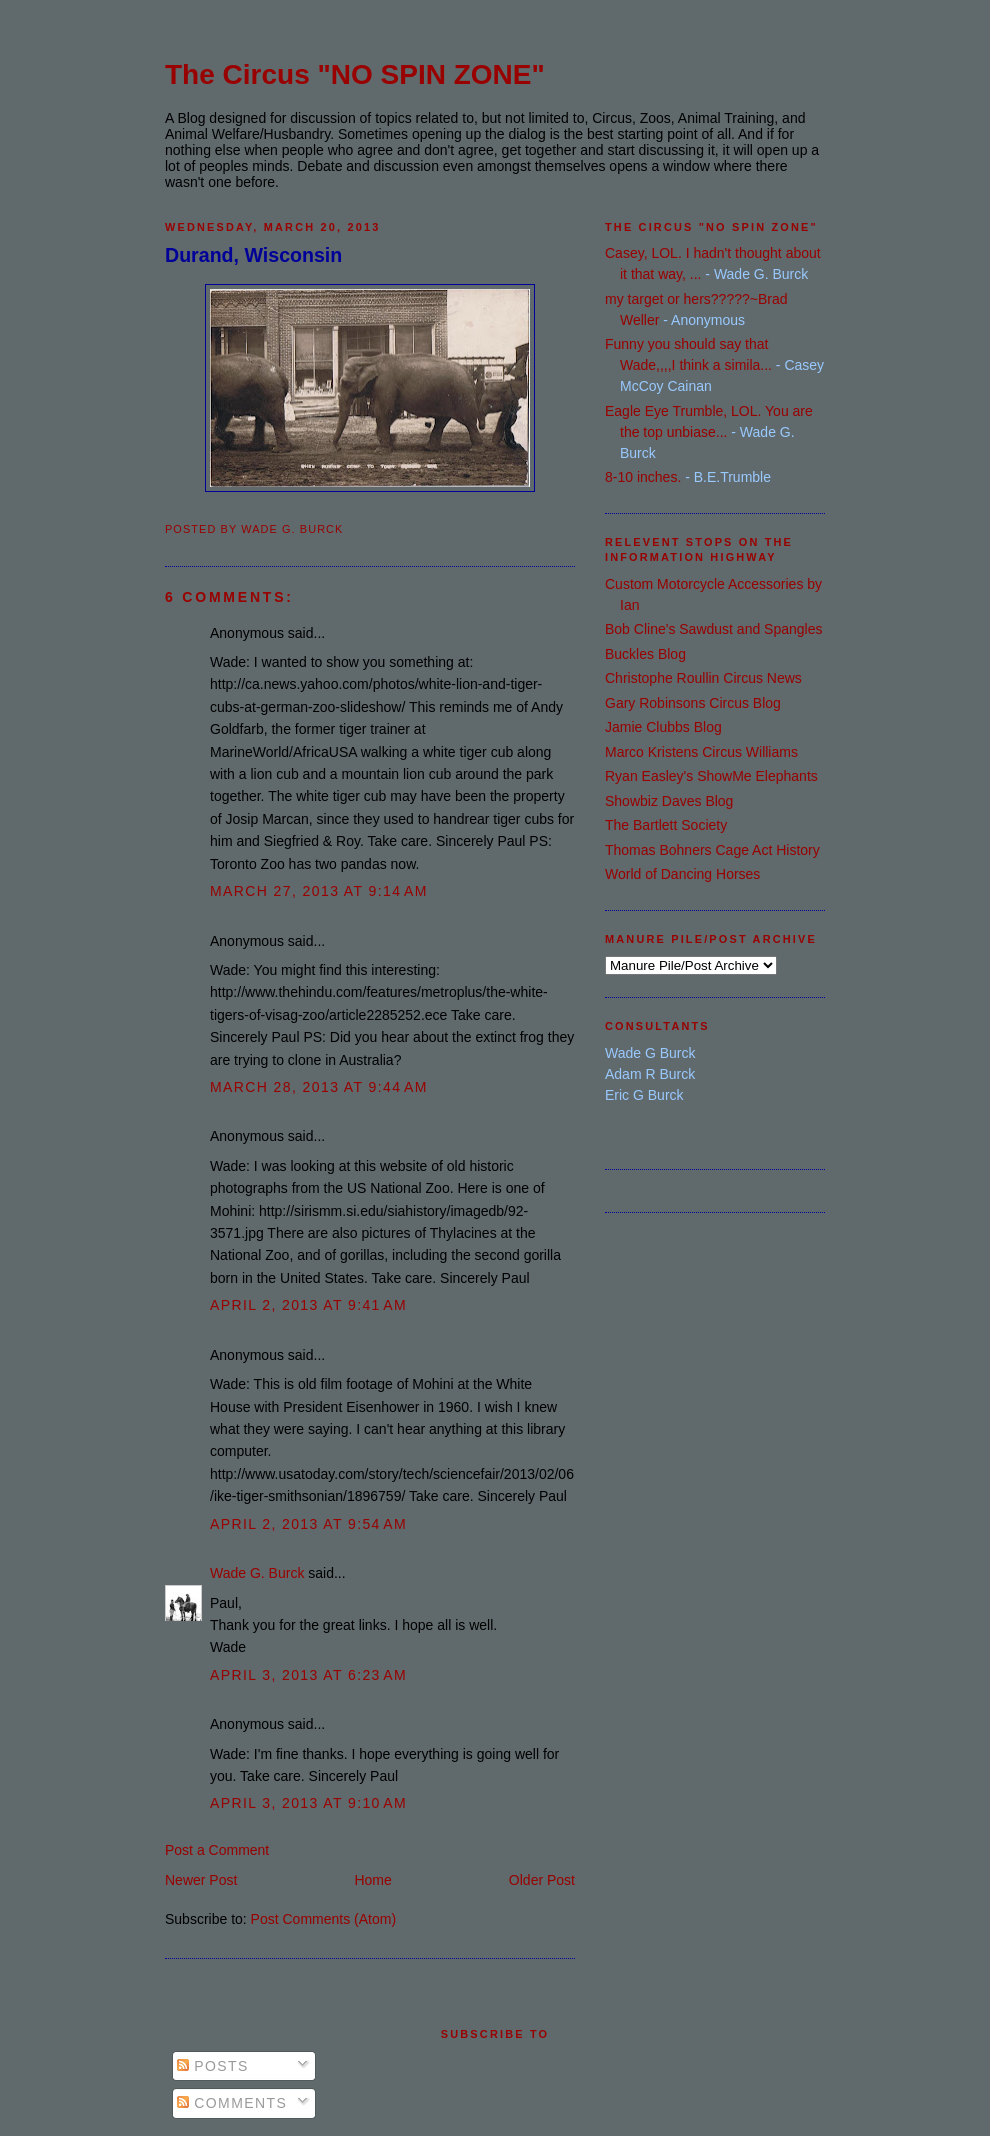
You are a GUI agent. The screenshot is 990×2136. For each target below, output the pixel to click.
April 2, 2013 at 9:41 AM (308, 1305)
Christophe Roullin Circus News (703, 678)
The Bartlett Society (666, 825)
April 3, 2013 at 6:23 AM (308, 1675)
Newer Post (201, 1880)
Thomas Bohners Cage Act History (712, 850)
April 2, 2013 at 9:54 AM (308, 1524)
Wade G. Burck (257, 1573)
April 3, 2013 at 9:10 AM (308, 1803)
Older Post (542, 1880)
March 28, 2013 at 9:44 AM (319, 1087)
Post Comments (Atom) (323, 1919)
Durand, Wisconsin (253, 255)
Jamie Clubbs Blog (663, 727)
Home (372, 1880)
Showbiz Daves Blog (669, 801)
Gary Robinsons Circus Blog (693, 703)
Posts (213, 2066)
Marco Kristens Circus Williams (701, 752)
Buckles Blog (645, 654)
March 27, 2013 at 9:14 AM (319, 891)
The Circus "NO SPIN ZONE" (355, 74)
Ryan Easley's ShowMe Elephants (711, 776)
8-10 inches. (643, 477)
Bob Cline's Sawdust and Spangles (713, 629)
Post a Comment (217, 1850)
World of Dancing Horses (682, 874)
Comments (232, 2103)
